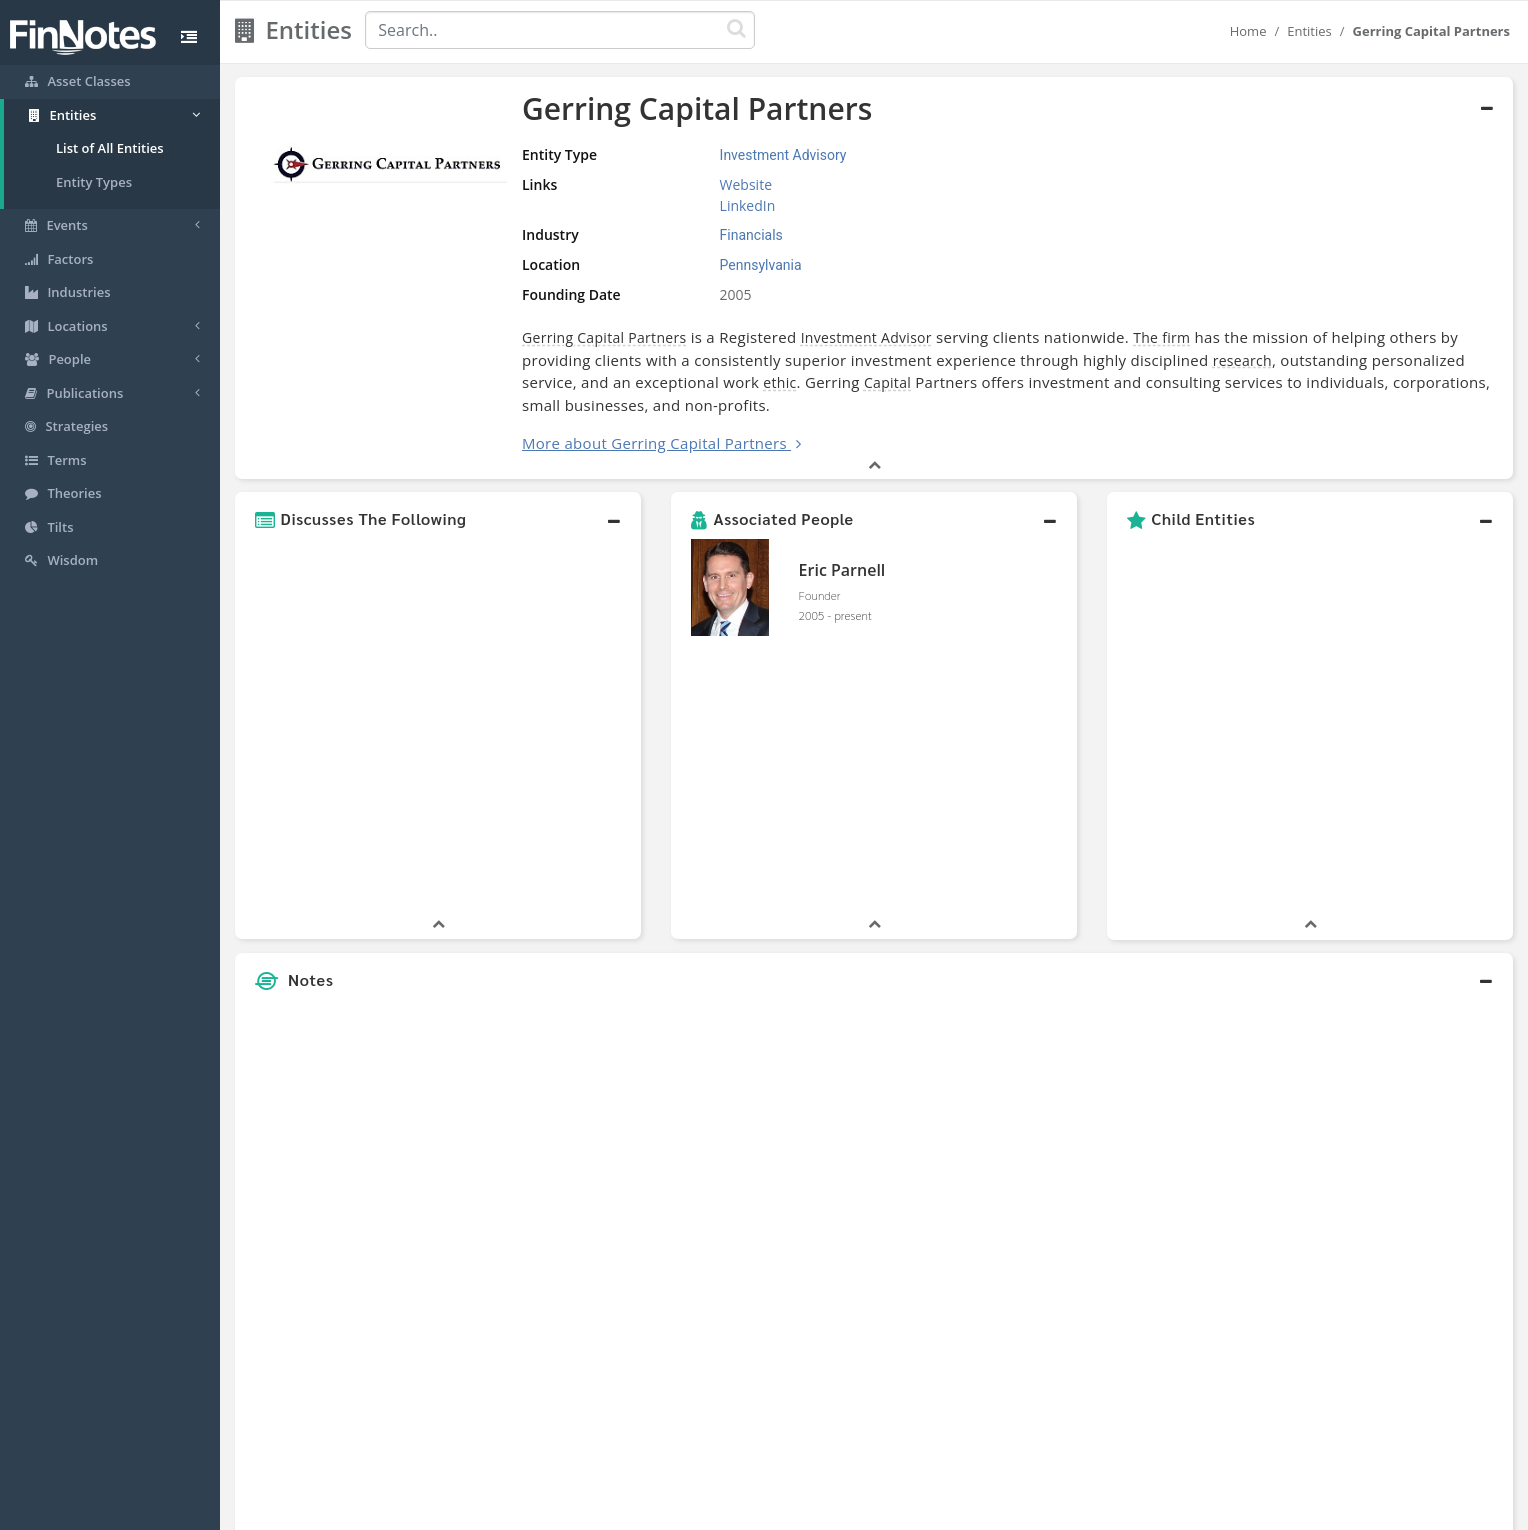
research (1242, 360)
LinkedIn (748, 205)
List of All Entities (110, 148)
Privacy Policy (777, 1510)
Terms (856, 1510)
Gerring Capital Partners (604, 337)
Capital (887, 382)
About (631, 1510)
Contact (917, 1510)
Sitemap (693, 1510)
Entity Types (94, 182)
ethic (779, 382)
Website (746, 184)
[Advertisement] (1349, 1029)
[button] (438, 519)
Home (1248, 31)
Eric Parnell (842, 570)
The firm (1161, 337)
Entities (1309, 31)
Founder (820, 595)
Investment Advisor (866, 337)
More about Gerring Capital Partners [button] (654, 443)
